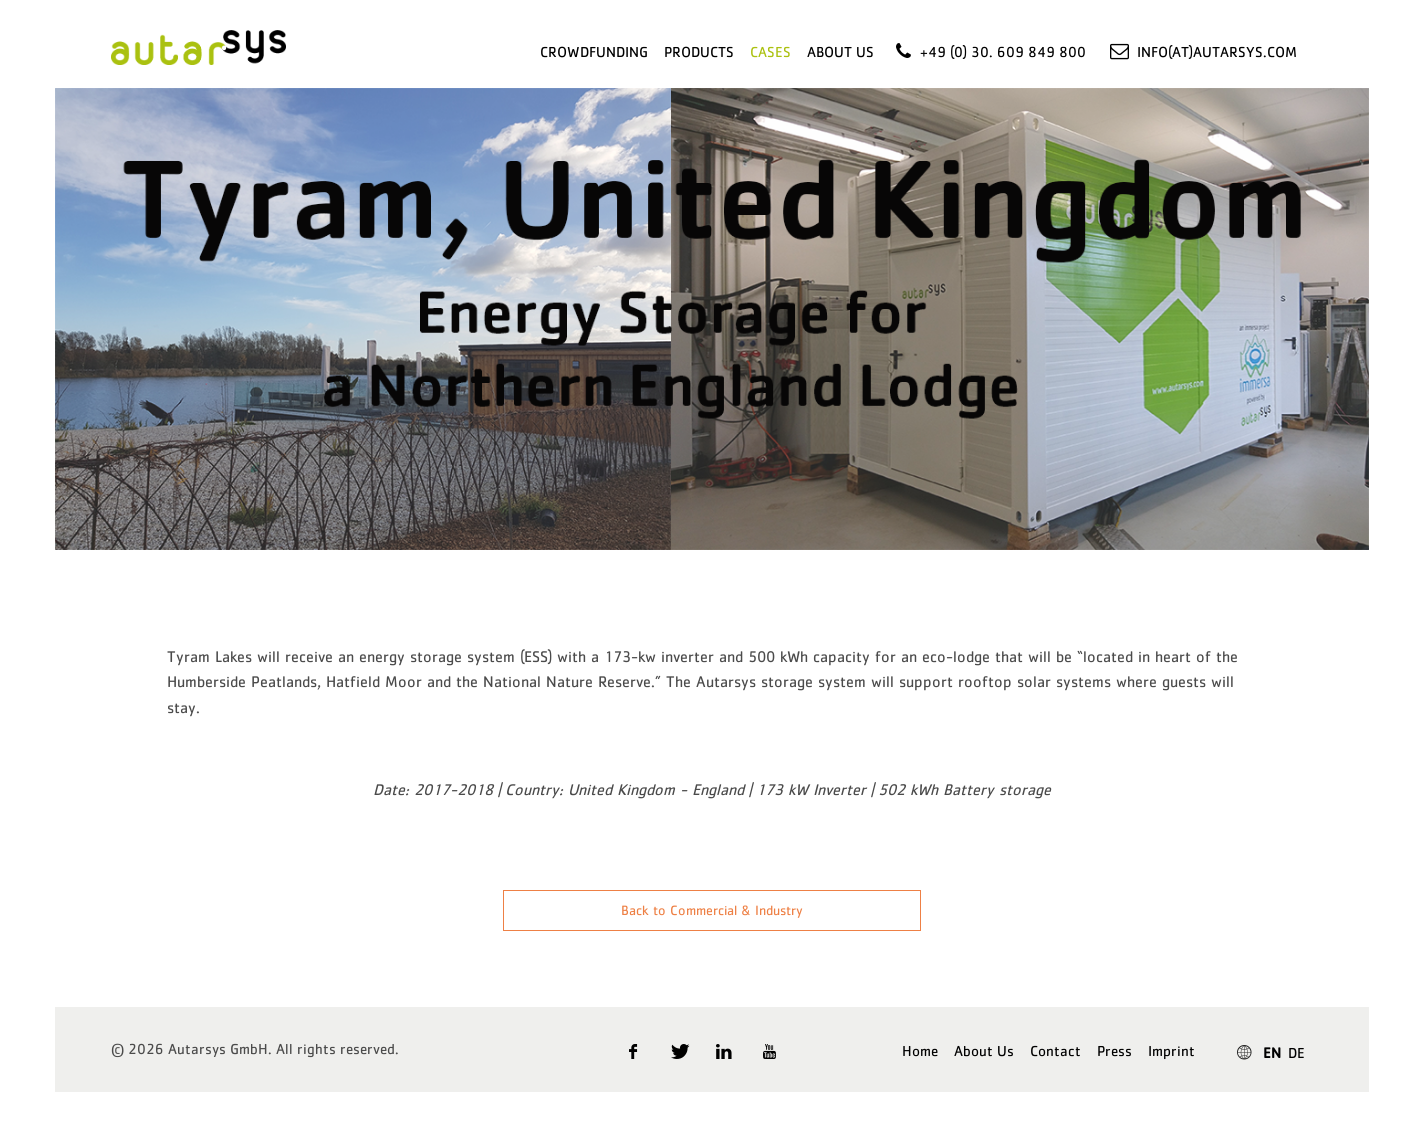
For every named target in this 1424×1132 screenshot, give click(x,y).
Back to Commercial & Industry (712, 910)
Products (699, 51)
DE (1296, 1052)
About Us (840, 51)
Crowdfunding (594, 51)
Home (920, 1050)
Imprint (1171, 1050)
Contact (1055, 1050)
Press (1114, 1050)
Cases (770, 51)
